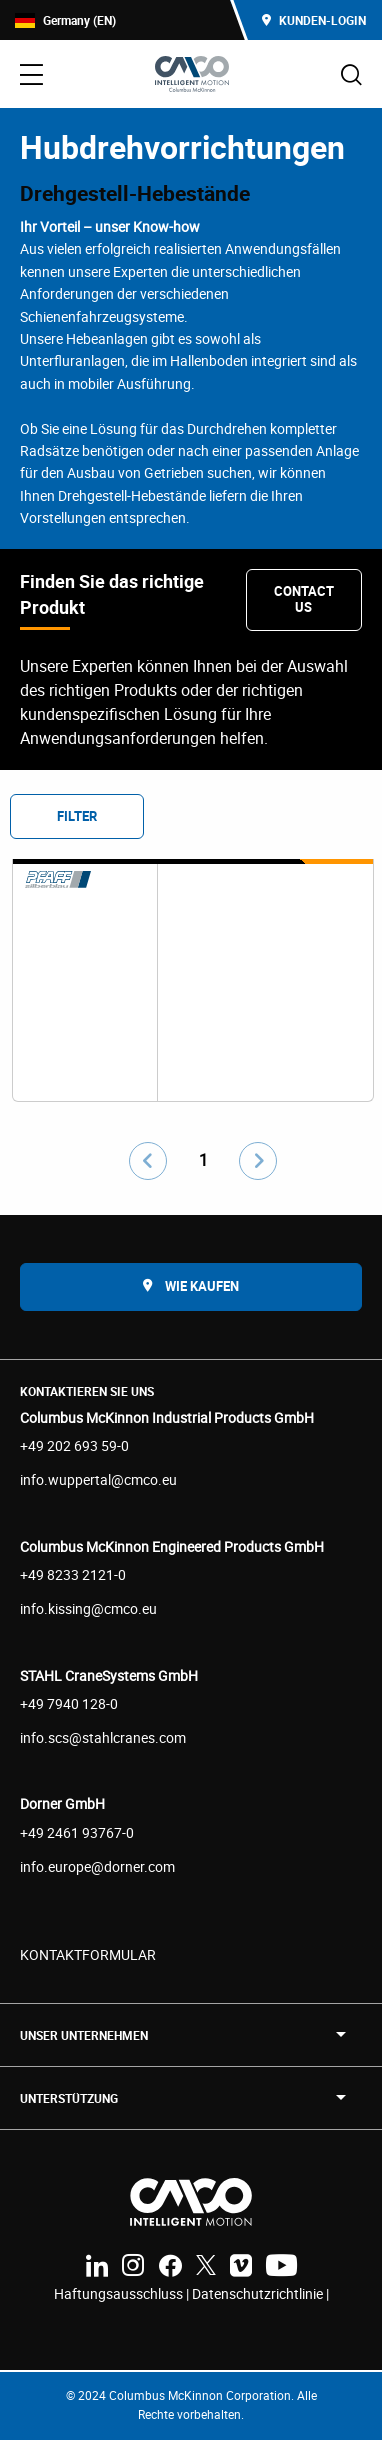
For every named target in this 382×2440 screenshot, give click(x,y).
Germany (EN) (65, 20)
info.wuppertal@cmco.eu (98, 1479)
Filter (77, 816)
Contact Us (304, 599)
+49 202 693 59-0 (74, 1445)
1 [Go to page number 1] (203, 1160)
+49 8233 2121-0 (73, 1574)
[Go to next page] (258, 1161)
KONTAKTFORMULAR (88, 1954)
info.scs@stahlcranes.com (103, 1737)
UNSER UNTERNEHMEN (84, 2035)
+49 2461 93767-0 (77, 1832)
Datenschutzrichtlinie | (260, 2293)
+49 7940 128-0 (69, 1703)
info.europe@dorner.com (97, 1866)
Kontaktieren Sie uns (87, 1391)
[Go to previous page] (148, 1161)
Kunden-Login (314, 20)
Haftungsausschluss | (123, 2293)
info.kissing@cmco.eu (88, 1608)
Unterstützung (69, 2098)
